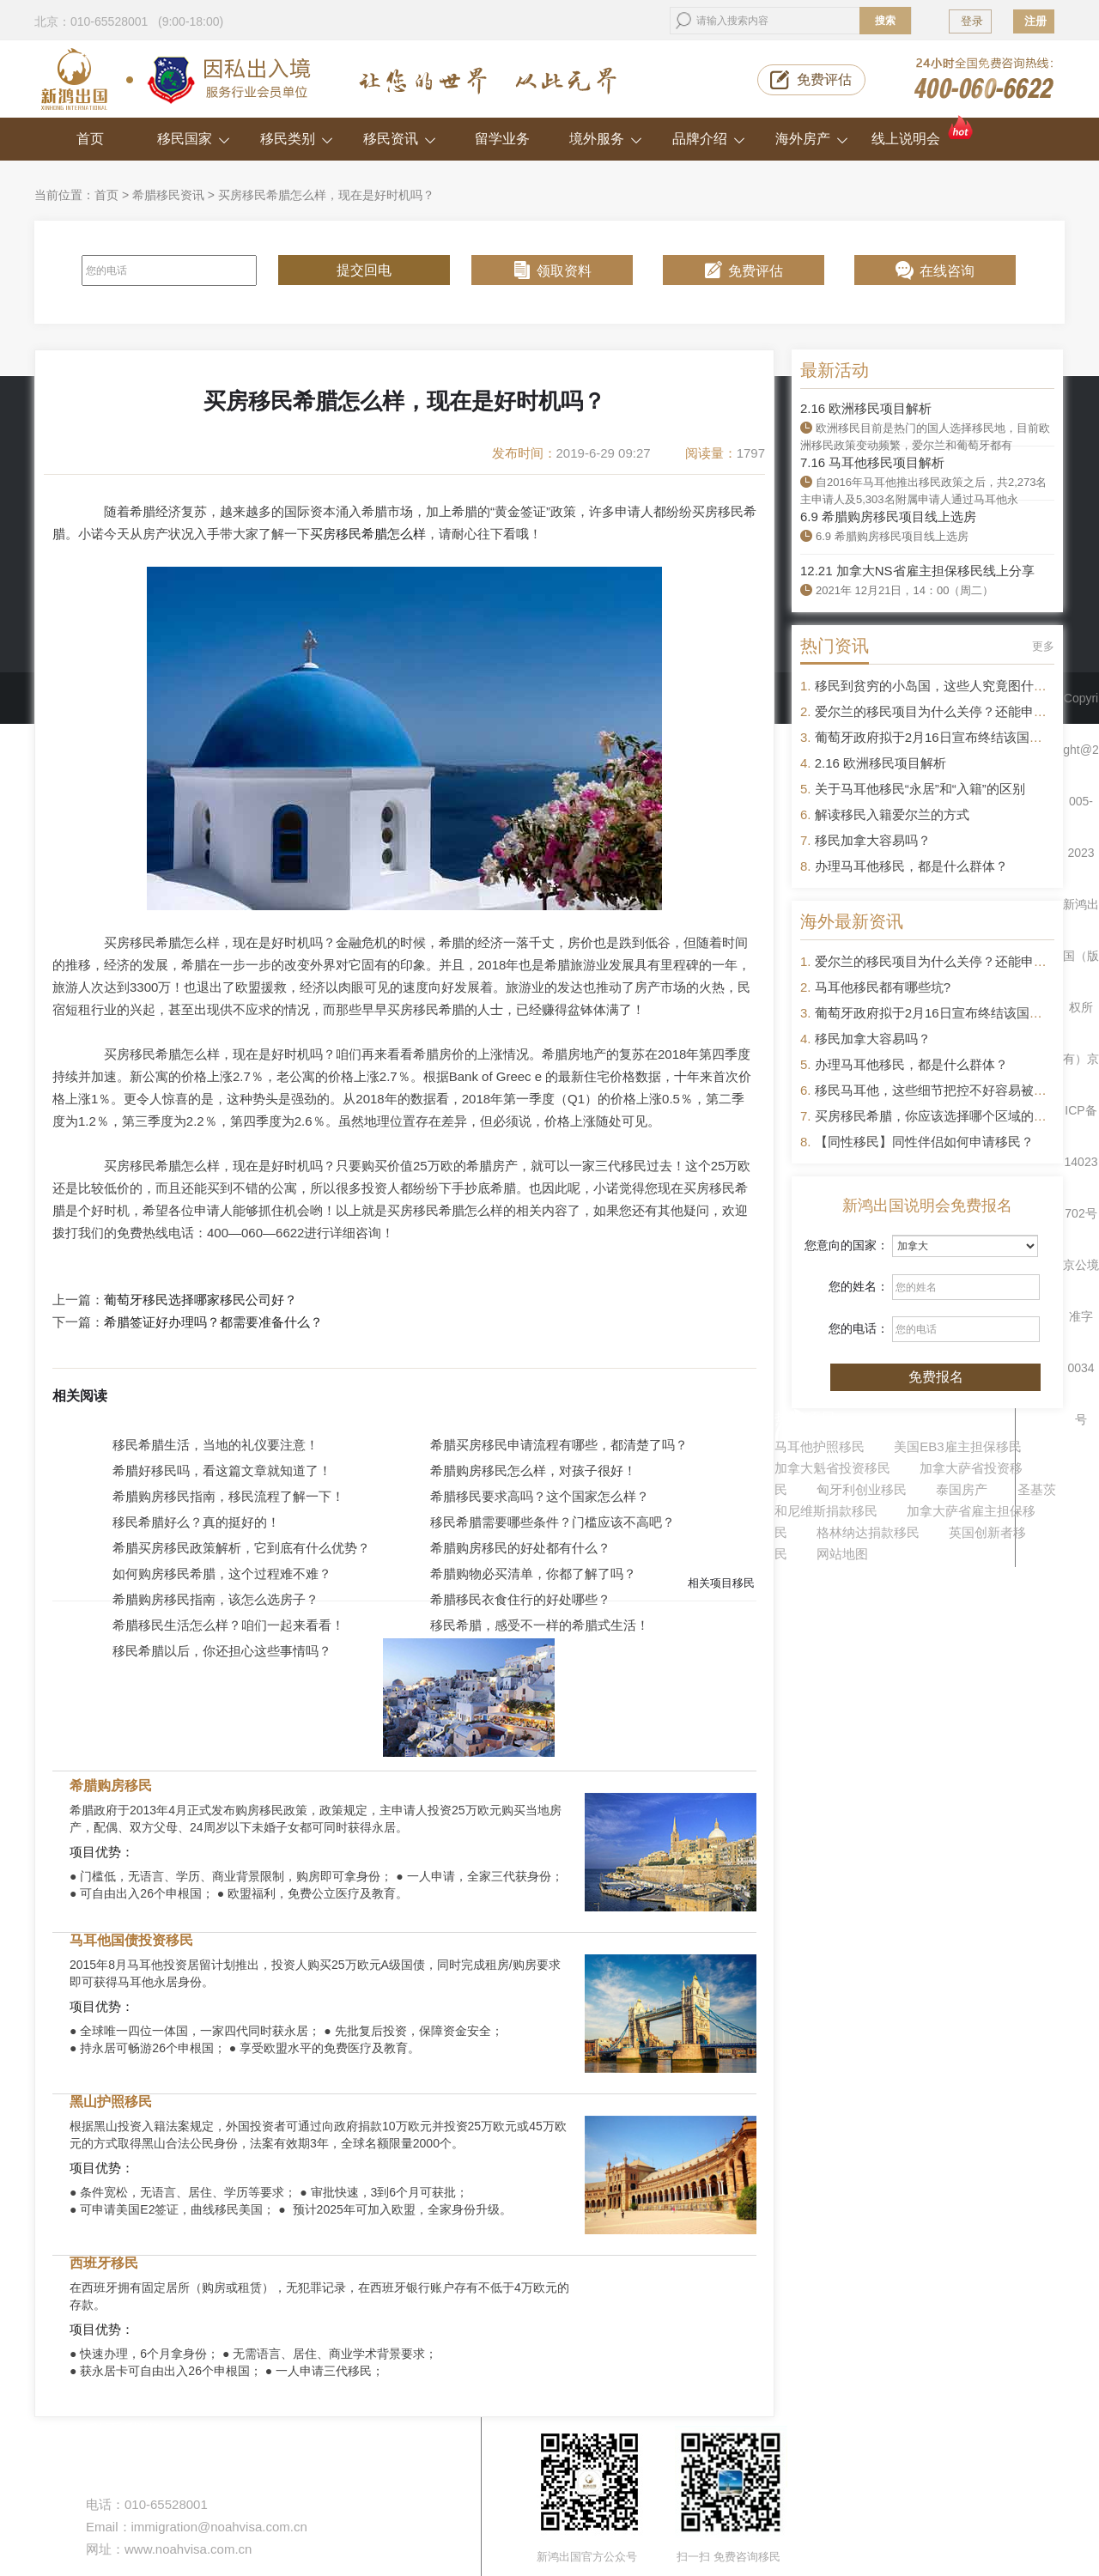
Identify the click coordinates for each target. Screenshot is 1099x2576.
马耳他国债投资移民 (131, 1940)
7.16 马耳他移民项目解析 (872, 462)
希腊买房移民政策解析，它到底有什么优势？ (241, 1547)
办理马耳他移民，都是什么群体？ (911, 866)
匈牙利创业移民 (862, 1489)
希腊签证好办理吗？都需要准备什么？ (213, 1322)
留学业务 (502, 138)
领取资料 (564, 271)
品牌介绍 (708, 138)
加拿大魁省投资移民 (832, 1468)
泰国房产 (961, 1489)
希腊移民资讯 (168, 195)
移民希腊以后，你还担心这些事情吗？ (221, 1650)
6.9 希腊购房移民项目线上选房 (888, 516)
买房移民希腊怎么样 (368, 533)
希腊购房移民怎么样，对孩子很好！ (533, 1470)
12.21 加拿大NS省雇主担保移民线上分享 (917, 570)
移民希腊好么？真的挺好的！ (196, 1522)
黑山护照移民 (111, 2101)
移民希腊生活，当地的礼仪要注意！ (215, 1444)
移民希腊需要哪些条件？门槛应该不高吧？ (552, 1522)
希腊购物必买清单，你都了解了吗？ (533, 1573)
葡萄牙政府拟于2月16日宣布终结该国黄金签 (941, 737)
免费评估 (824, 79)
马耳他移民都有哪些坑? (882, 987)
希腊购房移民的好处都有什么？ (520, 1547)
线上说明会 (923, 132)
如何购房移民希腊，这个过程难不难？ (221, 1573)
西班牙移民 (104, 2263)
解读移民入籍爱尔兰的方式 (892, 814)
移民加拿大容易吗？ (873, 840)
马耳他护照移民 (819, 1446)
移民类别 (296, 138)
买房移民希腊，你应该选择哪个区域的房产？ (943, 1116)
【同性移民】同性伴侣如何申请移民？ (924, 1141)
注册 (1035, 21)
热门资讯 (834, 645)
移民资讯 (399, 138)
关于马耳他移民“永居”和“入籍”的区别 (920, 788)
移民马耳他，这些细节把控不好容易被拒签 (937, 1090)
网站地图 (842, 1553)
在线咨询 (947, 271)
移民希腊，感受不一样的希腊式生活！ (539, 1625)
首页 (90, 138)
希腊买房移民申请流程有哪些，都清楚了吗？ (559, 1444)
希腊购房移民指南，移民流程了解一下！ (228, 1496)
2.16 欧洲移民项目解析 (866, 408)
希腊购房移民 (111, 1785)
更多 (1043, 646)
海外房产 (811, 138)
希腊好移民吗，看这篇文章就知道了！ (221, 1470)
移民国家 (193, 138)
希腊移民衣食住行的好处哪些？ (520, 1599)
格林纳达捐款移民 (868, 1532)
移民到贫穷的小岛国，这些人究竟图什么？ (937, 685)
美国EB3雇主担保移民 (957, 1446)
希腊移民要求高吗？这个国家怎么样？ (539, 1496)
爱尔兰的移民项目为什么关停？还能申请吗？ (943, 711)
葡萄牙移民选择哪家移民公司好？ (200, 1300)
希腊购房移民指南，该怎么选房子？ (215, 1599)
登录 (972, 21)
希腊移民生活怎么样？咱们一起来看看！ (228, 1625)
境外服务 (605, 138)
